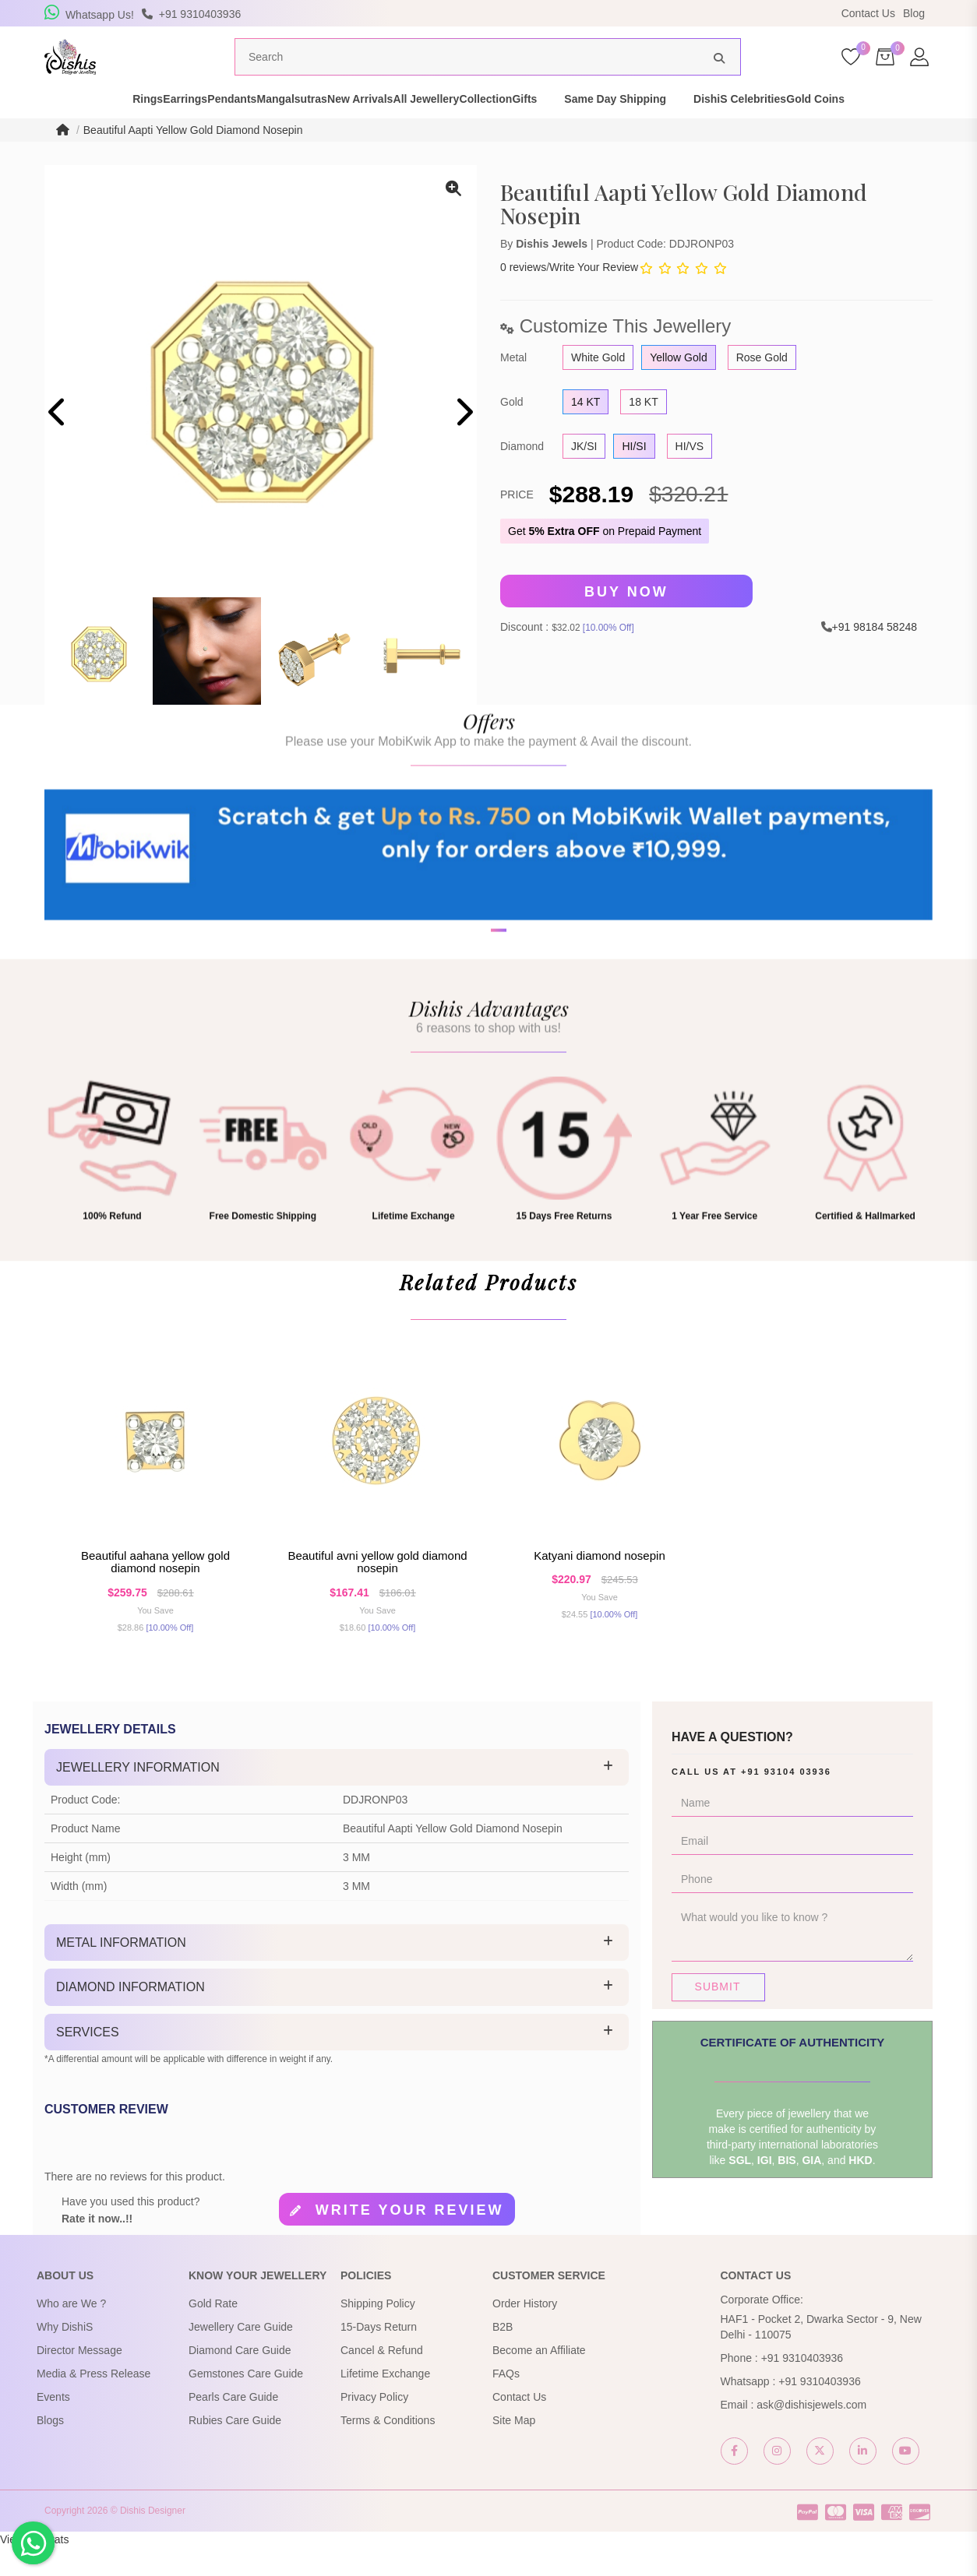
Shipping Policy (377, 2332)
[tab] (336, 1796)
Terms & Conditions (387, 2449)
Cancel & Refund (381, 2379)
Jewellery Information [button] (138, 1796)
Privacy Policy (374, 2425)
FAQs (506, 2402)
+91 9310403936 (802, 2387)
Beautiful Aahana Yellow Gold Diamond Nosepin (155, 1591)
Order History (524, 2332)
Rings (52, 127)
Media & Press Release (93, 2402)
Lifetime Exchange (385, 2402)
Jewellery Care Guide (241, 2355)
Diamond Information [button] (130, 2015)
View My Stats (34, 2568)
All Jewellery (467, 127)
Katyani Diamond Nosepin (599, 1584)
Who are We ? (71, 2332)
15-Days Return (378, 2355)
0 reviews (523, 296)
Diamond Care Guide (240, 2379)
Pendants (191, 127)
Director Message (79, 2379)
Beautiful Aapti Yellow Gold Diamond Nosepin (193, 159)
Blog (914, 13)
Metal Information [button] (121, 1971)
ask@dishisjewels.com (811, 2433)
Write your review (410, 2239)
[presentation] (58, 442)
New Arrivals (373, 127)
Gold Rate (213, 2332)
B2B (502, 2355)
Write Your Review (593, 296)
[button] (478, 1028)
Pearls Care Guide (233, 2425)
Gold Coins (937, 127)
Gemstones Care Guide (246, 2402)
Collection (553, 127)
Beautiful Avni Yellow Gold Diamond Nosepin (377, 1591)
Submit (718, 2015)
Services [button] (87, 2060)
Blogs (50, 2449)
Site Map (513, 2449)
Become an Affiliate (539, 2379)
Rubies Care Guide (235, 2449)
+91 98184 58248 (874, 656)
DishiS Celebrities (834, 127)
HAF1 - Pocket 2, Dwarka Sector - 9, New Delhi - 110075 (821, 2356)
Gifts (619, 127)
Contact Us (868, 13)
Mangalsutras (278, 127)
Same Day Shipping (710, 127)
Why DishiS (65, 2355)
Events (53, 2425)
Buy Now (626, 621)
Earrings (117, 127)
